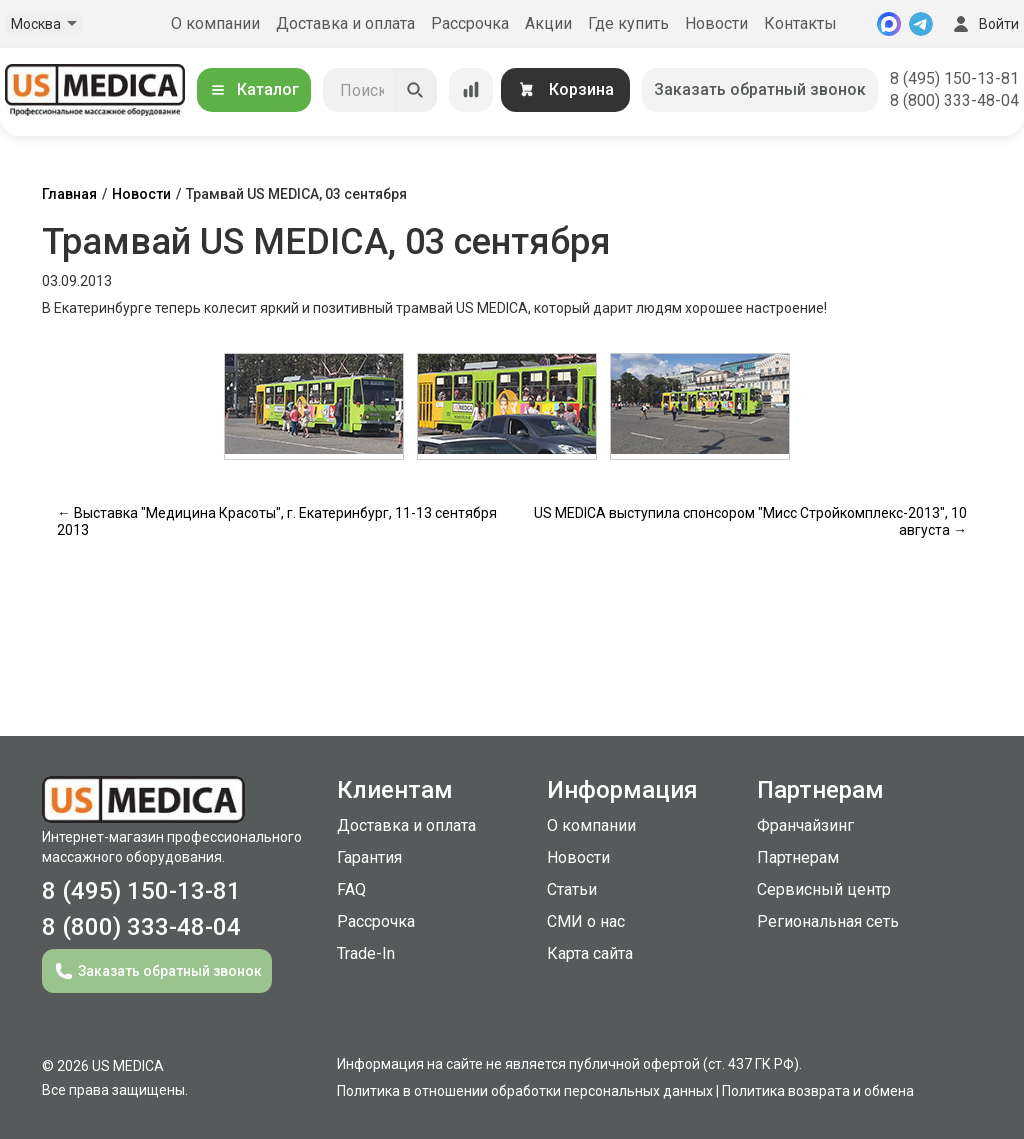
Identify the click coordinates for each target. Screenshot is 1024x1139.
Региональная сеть (828, 921)
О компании (215, 23)
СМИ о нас (586, 921)
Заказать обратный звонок (760, 89)
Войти (984, 24)
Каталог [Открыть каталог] (254, 89)
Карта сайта (590, 953)
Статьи (572, 889)
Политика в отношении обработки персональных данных (525, 1091)
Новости (716, 23)
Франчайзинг (805, 825)
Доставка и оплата (345, 23)
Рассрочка (470, 23)
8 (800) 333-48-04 (954, 100)
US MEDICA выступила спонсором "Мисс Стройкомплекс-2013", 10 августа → (750, 521)
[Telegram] (921, 24)
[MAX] (889, 24)
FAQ (351, 889)
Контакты (800, 23)
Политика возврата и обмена (818, 1091)
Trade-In (366, 953)
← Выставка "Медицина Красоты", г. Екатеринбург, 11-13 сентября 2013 (277, 521)
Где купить (628, 23)
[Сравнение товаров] (471, 90)
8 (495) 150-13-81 (954, 78)
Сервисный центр (824, 889)
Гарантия (369, 857)
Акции (548, 23)
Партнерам (798, 857)
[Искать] (415, 90)
